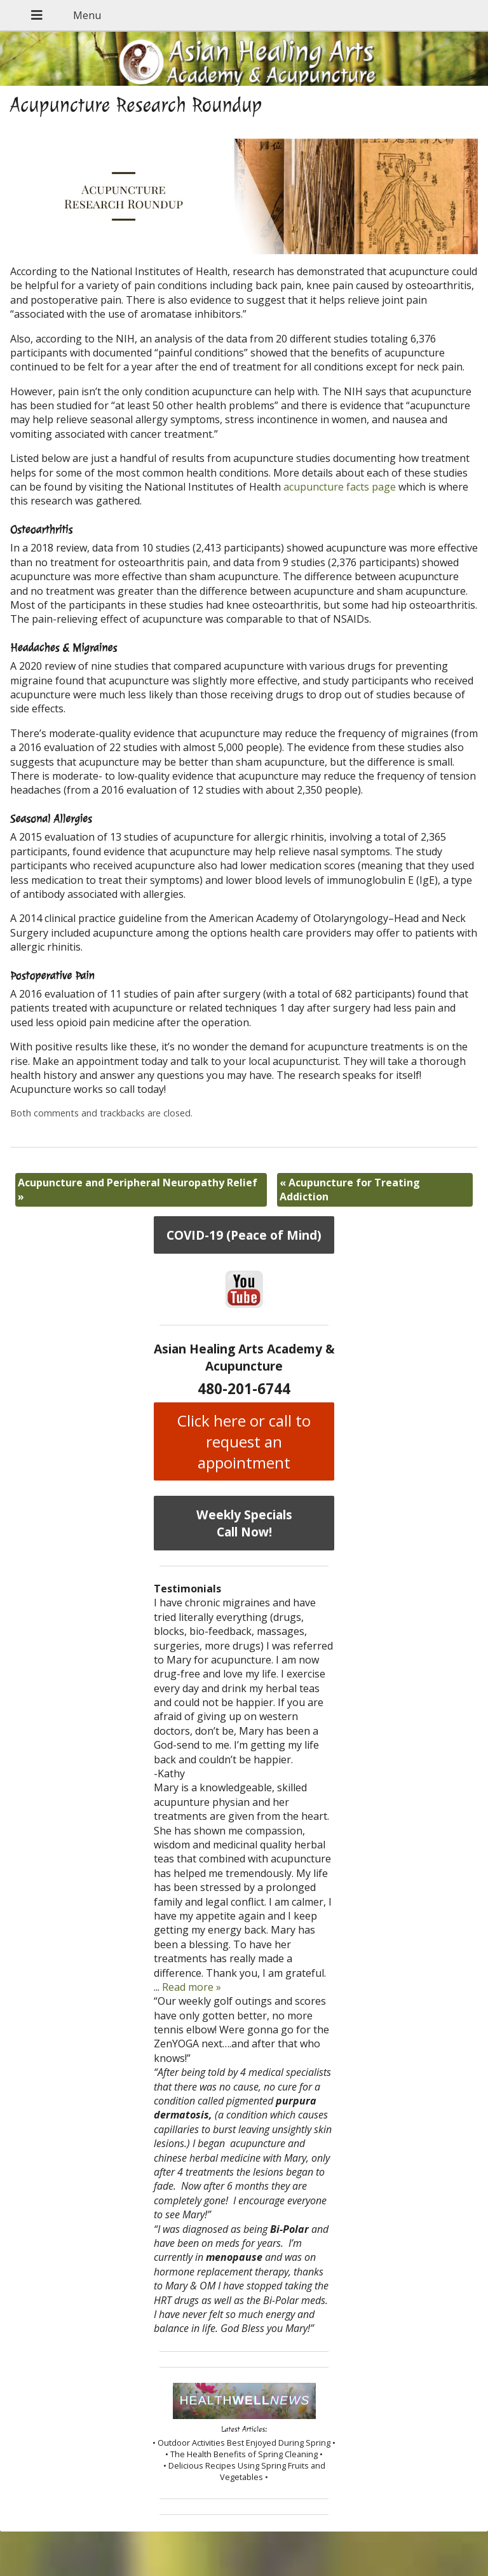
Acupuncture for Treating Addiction (350, 1189)
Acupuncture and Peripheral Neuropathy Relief (137, 1189)
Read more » (191, 1987)
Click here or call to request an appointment (244, 1441)
